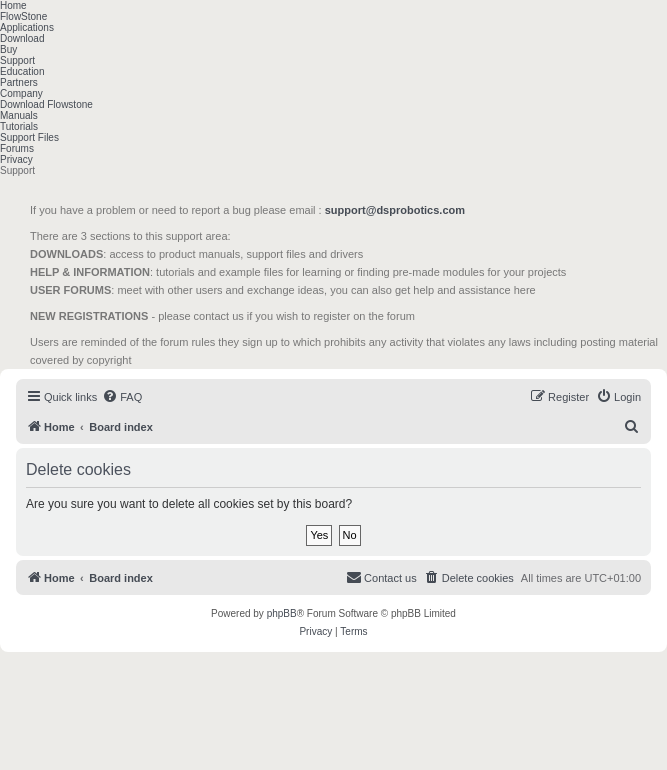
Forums (17, 148)
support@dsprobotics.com (395, 210)
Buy (8, 49)
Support (17, 60)
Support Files (29, 137)
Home (13, 5)
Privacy (16, 159)
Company (21, 93)
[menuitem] (122, 397)
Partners (19, 82)
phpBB (282, 613)
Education (22, 71)
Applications (27, 27)
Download (22, 38)
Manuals (19, 115)
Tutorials (19, 126)
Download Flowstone (46, 104)
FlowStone (23, 16)
